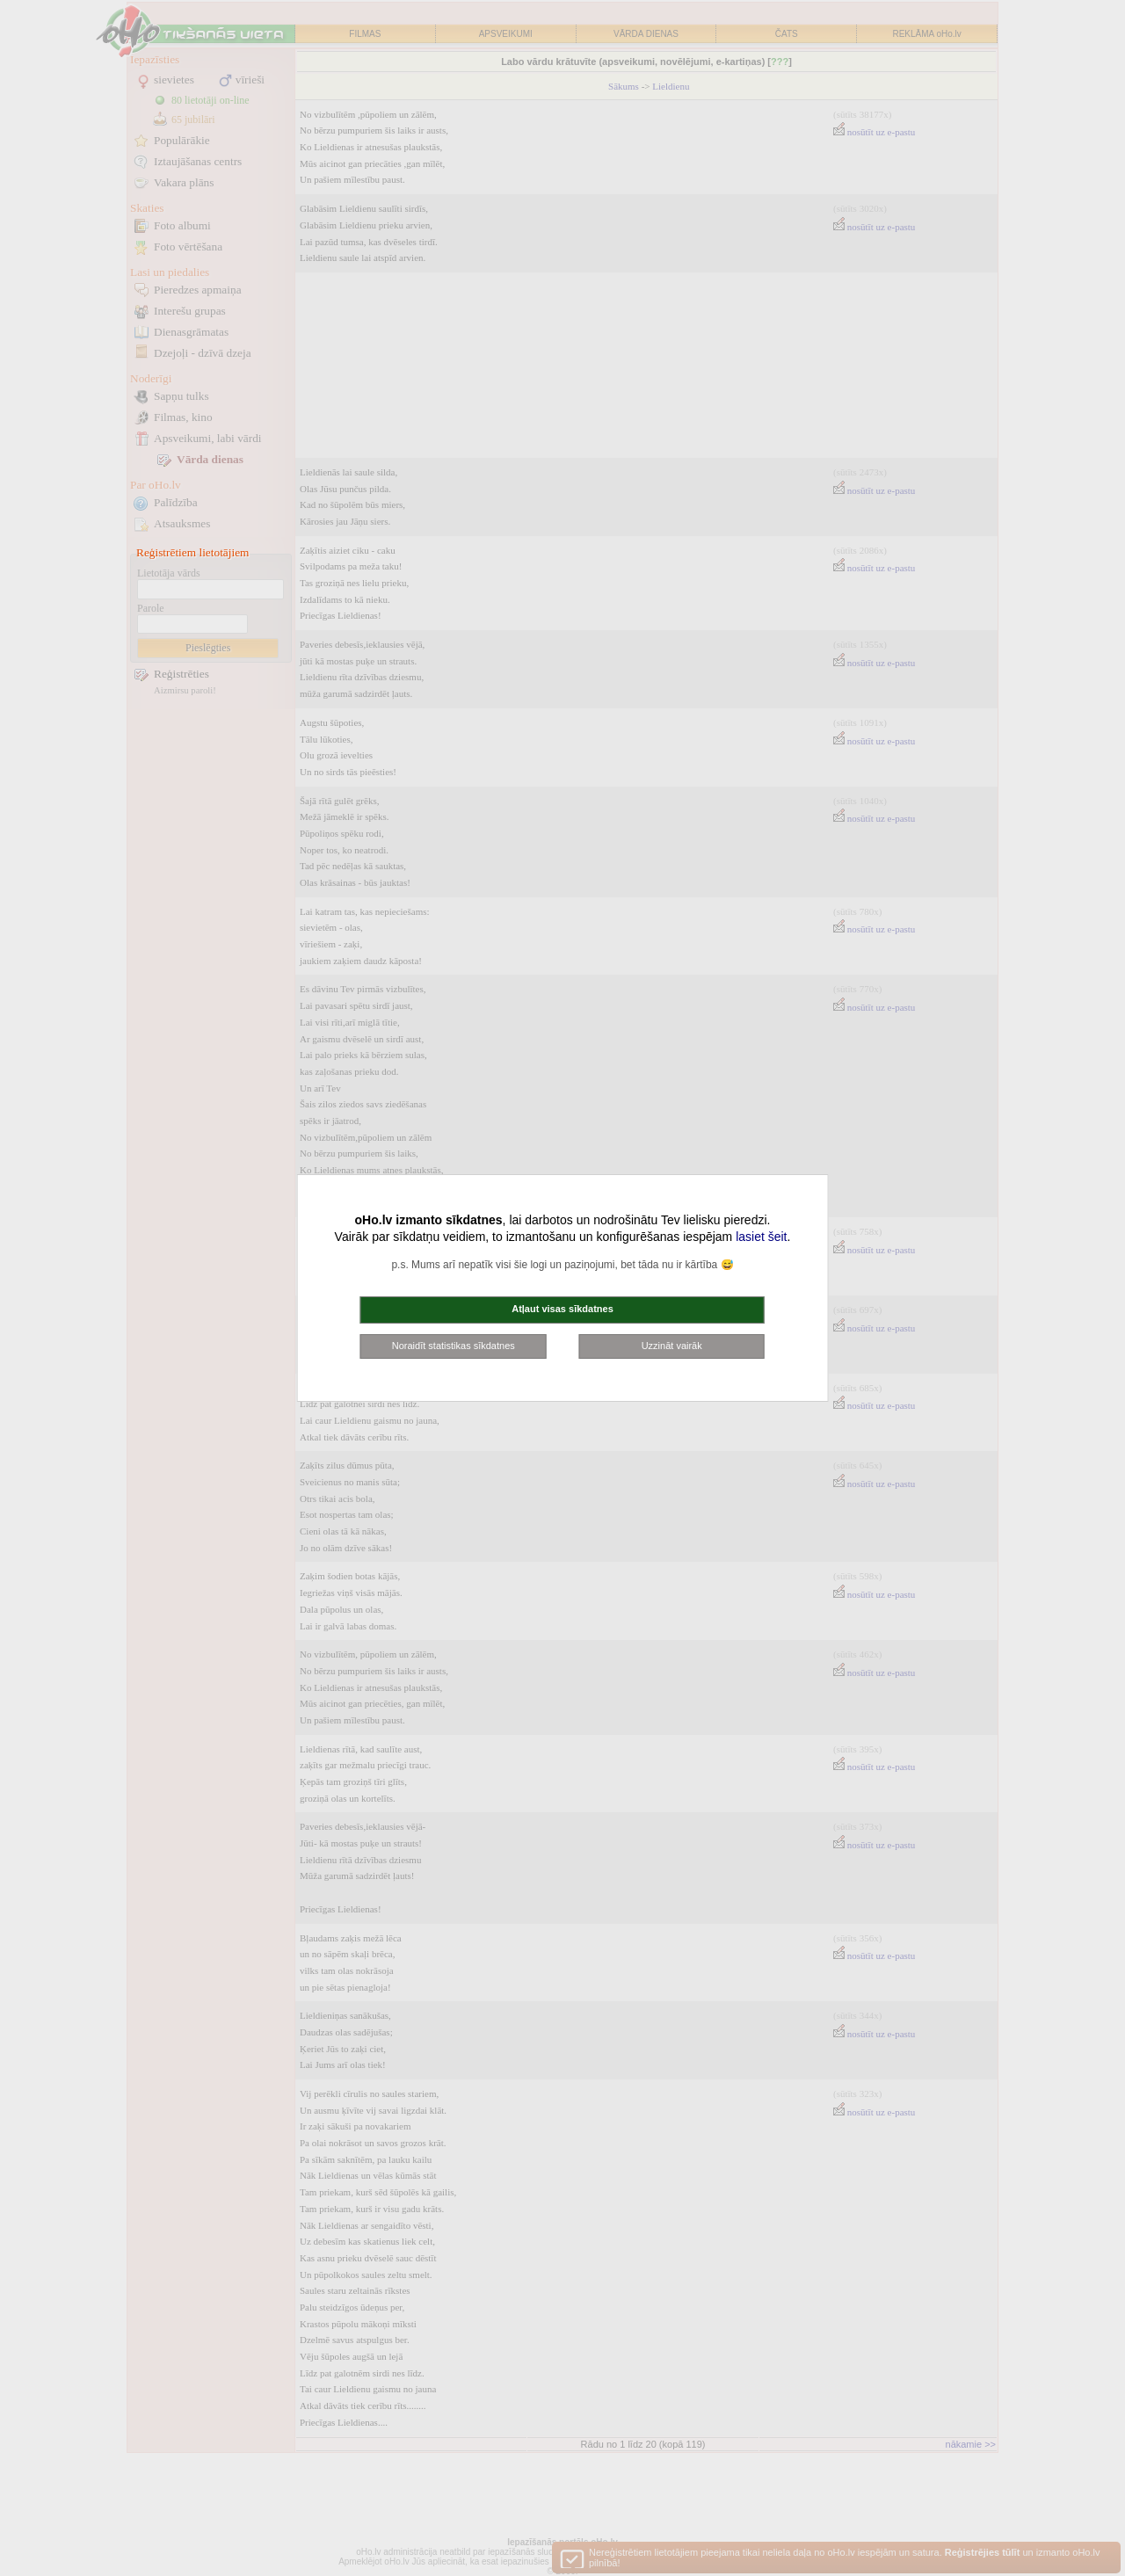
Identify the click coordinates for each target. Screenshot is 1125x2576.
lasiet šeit (761, 1237)
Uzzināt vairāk (672, 1345)
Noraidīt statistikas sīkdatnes (453, 1345)
